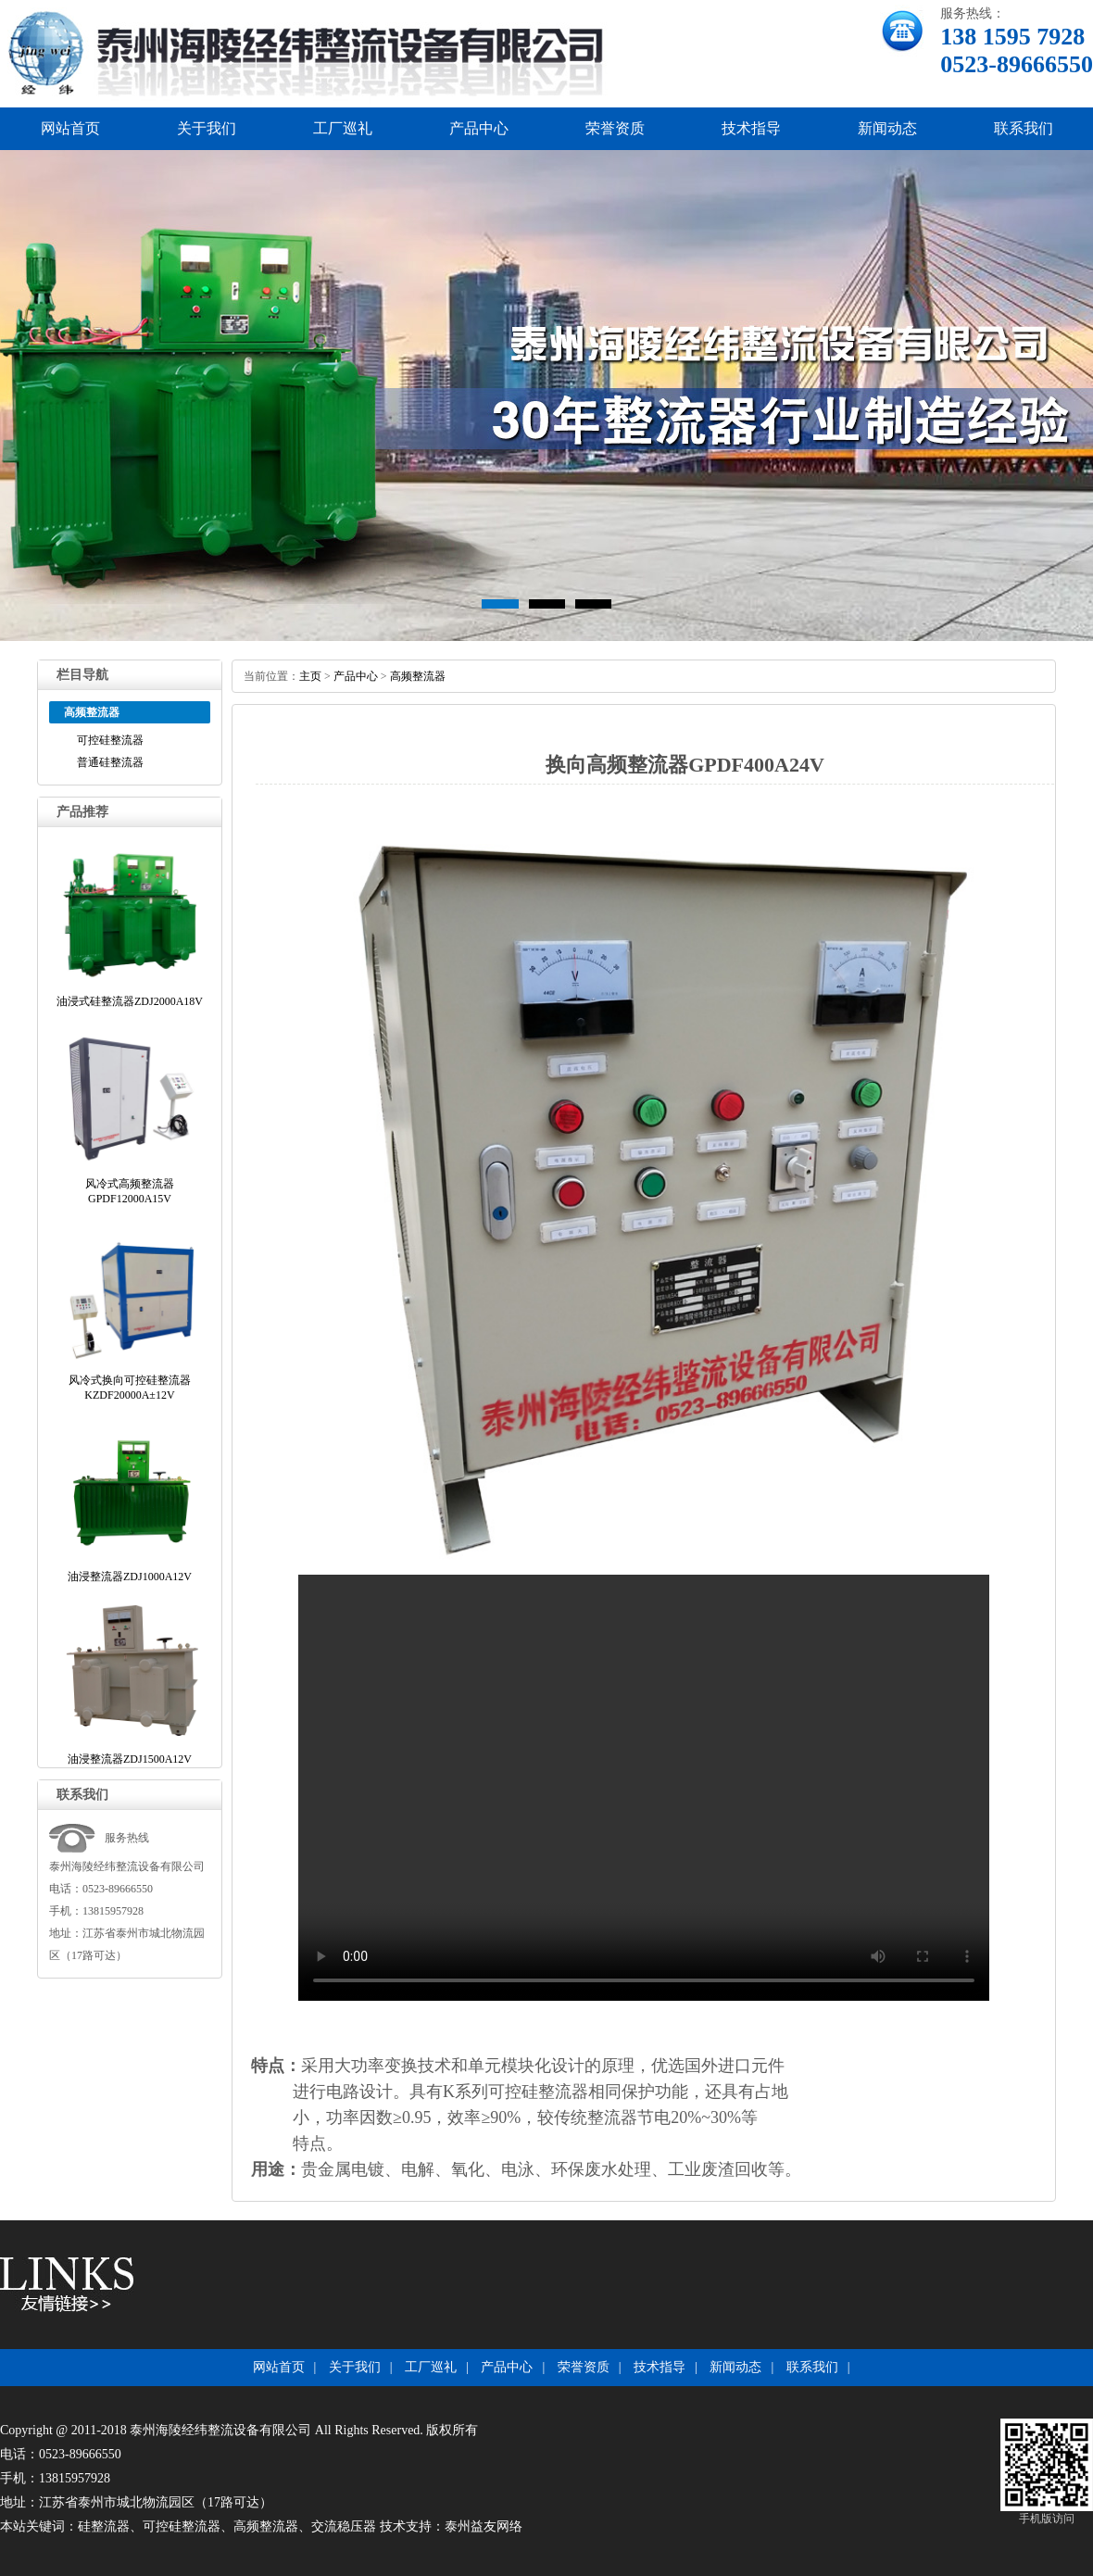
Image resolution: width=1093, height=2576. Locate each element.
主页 (310, 676)
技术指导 (751, 128)
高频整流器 (418, 676)
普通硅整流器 (110, 762)
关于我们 (206, 128)
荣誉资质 (615, 128)
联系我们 (1023, 128)
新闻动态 (887, 128)
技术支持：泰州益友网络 (451, 2526)
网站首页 (70, 128)
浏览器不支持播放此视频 (643, 1788)
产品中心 (479, 128)
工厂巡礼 (342, 128)
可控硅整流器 (110, 740)
